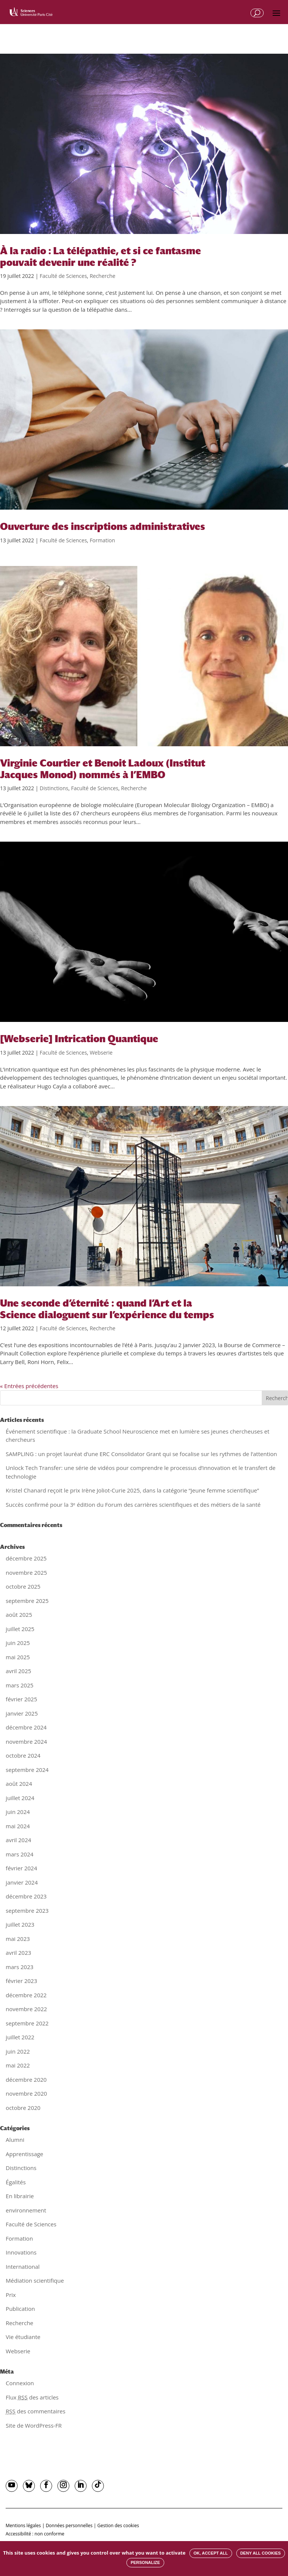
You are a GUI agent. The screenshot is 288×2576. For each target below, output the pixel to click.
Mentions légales (23, 2525)
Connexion (20, 2383)
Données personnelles (69, 2525)
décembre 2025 (26, 1558)
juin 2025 (18, 1642)
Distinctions (54, 788)
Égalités (16, 2182)
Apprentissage (24, 2154)
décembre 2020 (26, 2079)
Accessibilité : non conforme (35, 2534)
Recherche (103, 275)
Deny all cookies (260, 2553)
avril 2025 (18, 1671)
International (22, 2266)
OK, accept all (211, 2553)
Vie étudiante (23, 2337)
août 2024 (19, 1783)
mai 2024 (18, 1826)
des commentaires (35, 2411)
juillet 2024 (20, 1798)
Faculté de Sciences (63, 275)
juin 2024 (18, 1811)
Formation (102, 540)
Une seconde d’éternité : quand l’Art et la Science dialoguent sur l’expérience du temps (107, 1309)
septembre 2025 (27, 1600)
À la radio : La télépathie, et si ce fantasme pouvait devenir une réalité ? (100, 256)
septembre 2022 (27, 2023)
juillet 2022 (20, 2037)
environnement (26, 2210)
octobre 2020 (23, 2107)
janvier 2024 (22, 1882)
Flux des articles (32, 2397)
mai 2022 (18, 2065)
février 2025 (21, 1699)
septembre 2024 (27, 1769)
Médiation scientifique (35, 2280)
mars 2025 (19, 1685)
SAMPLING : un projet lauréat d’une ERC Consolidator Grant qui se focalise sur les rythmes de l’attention (141, 1454)
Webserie (101, 1052)
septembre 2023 (27, 1910)
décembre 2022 (26, 1995)
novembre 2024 (26, 1741)
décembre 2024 (26, 1727)
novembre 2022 (26, 2009)
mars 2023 (19, 1967)
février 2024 (21, 1868)
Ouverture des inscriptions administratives (102, 526)
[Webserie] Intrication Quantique (79, 1038)
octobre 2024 (23, 1755)
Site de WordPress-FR (34, 2425)
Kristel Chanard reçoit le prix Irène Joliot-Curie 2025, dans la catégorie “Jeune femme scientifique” (132, 1490)
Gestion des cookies (118, 2525)
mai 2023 (18, 1938)
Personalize (145, 2562)
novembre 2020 (26, 2093)
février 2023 (21, 1980)
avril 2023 (18, 1952)
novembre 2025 (26, 1572)
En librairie (20, 2196)
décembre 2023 (26, 1896)
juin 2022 (18, 2051)
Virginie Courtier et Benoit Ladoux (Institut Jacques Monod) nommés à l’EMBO (102, 769)
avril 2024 (18, 1840)
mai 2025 (18, 1657)
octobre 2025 (23, 1586)
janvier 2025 (22, 1713)
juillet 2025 (20, 1629)
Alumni (15, 2139)
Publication (20, 2308)
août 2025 (19, 1614)
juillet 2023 (20, 1924)
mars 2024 (19, 1854)
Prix (11, 2294)
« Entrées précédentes (29, 1386)
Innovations (21, 2252)
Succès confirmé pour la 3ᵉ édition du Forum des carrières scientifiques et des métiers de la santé (133, 1504)
